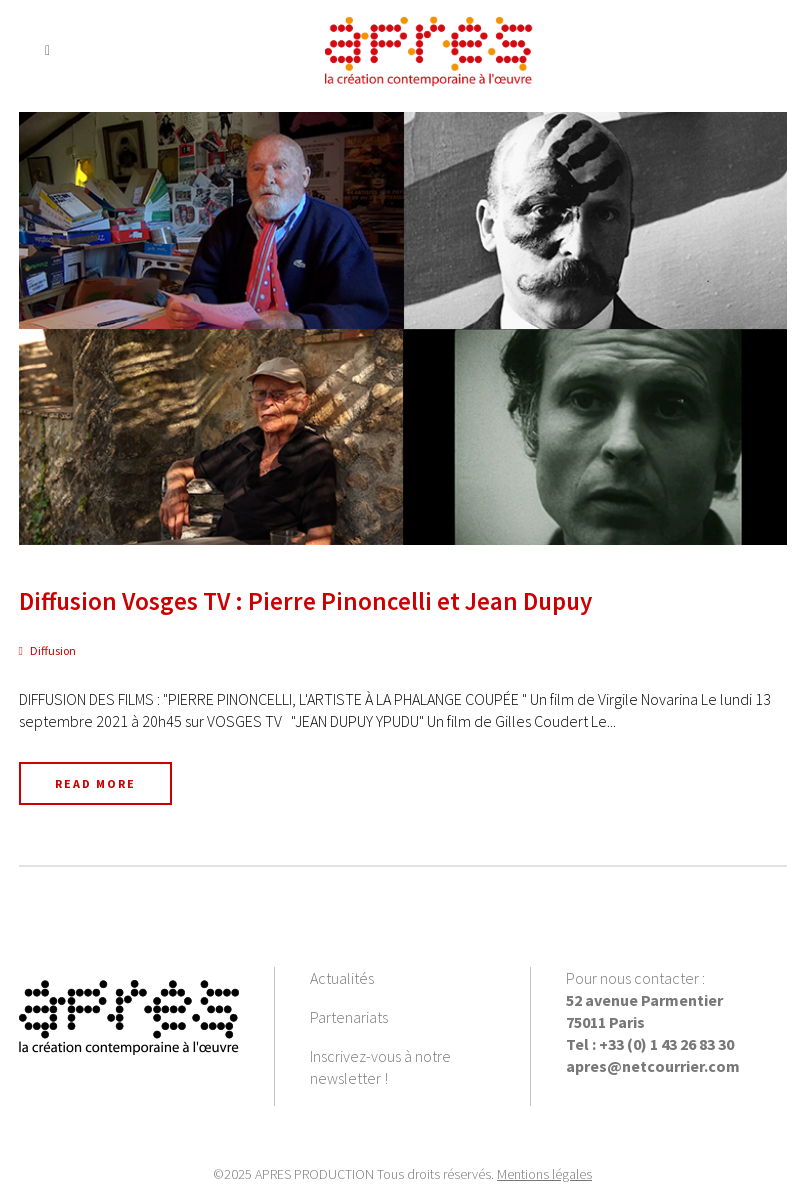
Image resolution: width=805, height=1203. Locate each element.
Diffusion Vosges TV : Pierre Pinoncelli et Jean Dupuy (305, 601)
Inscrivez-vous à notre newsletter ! (380, 1067)
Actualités (342, 978)
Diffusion (53, 650)
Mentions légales (544, 1174)
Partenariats (349, 1017)
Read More (95, 783)
